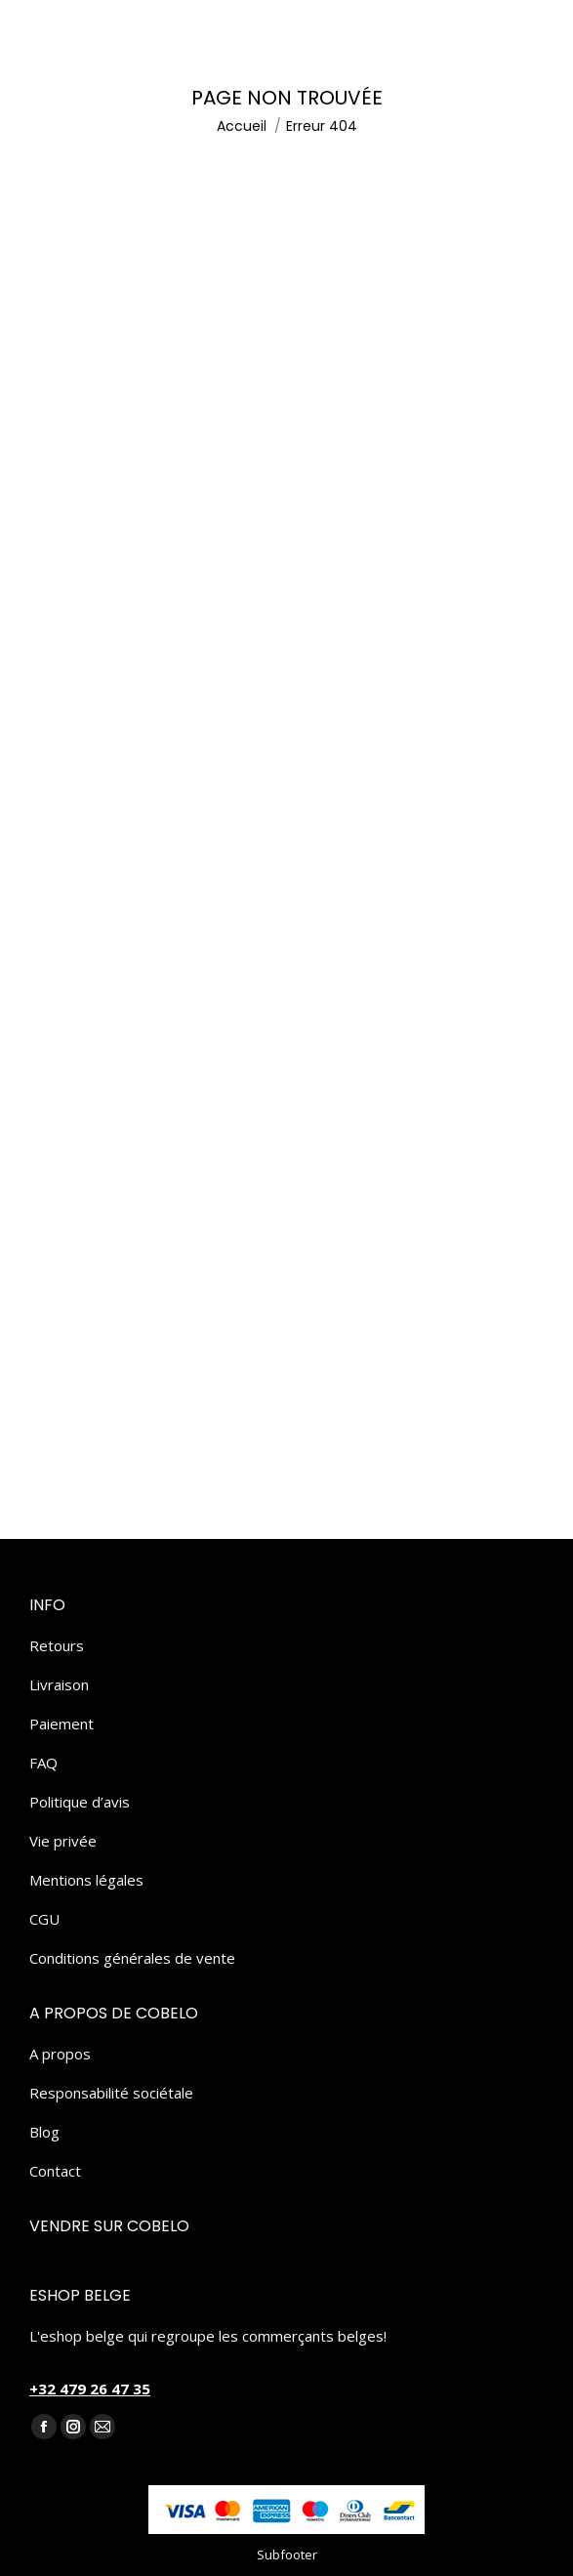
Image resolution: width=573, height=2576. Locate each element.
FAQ (43, 1762)
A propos (60, 2053)
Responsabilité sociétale (111, 2092)
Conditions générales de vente (132, 1958)
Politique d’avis (79, 1801)
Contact (55, 2171)
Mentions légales (86, 1880)
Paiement (61, 1723)
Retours (56, 1645)
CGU (44, 1919)
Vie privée (63, 1840)
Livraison (59, 1684)
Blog (44, 2131)
